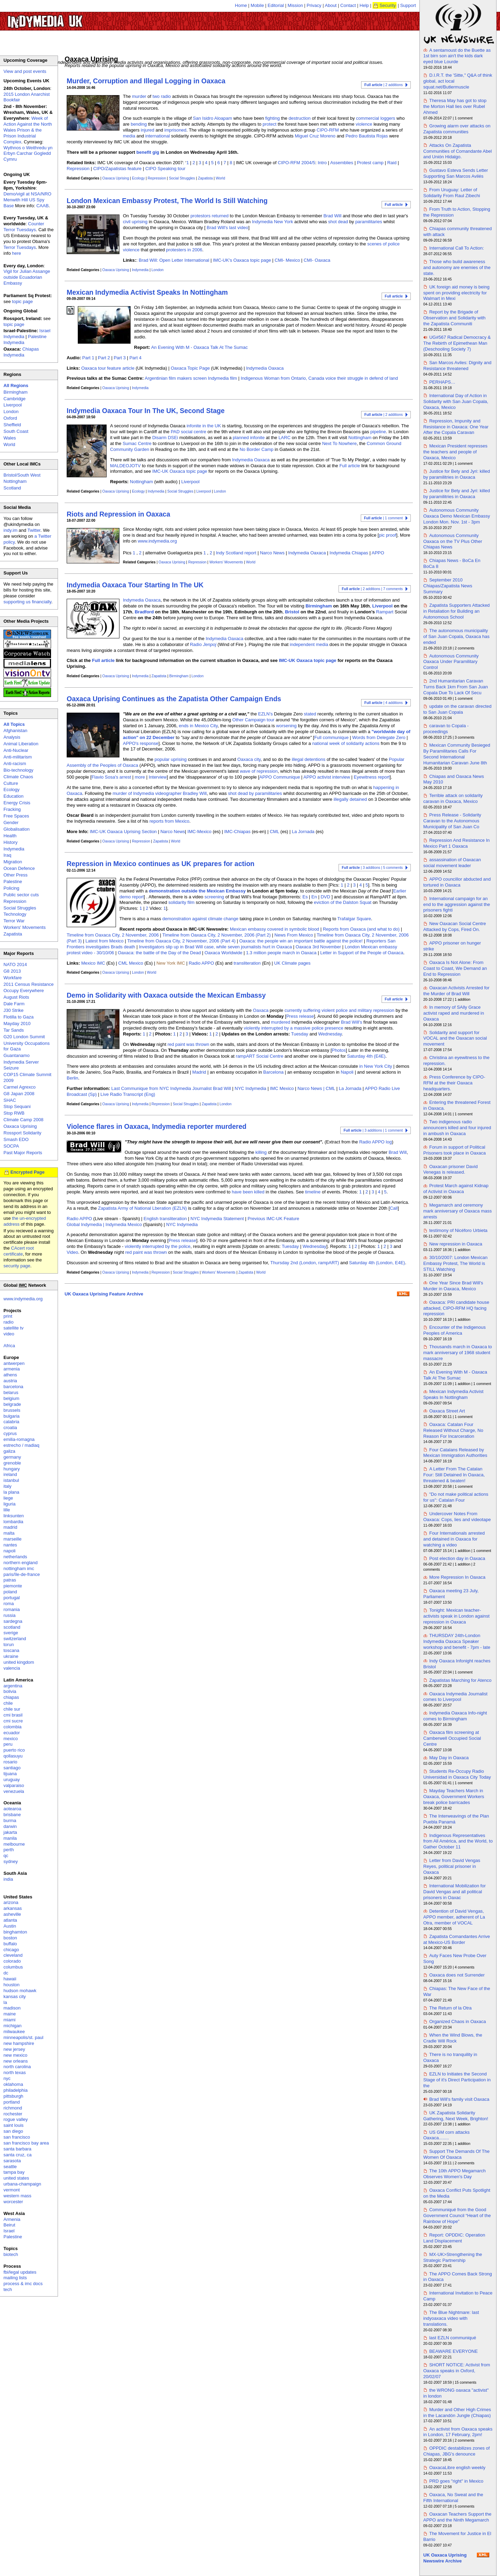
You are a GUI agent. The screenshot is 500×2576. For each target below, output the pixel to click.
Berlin (72, 1078)
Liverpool (190, 481)
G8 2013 (12, 971)
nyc (6, 2078)
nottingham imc (18, 1568)
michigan (12, 2025)
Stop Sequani (17, 1106)
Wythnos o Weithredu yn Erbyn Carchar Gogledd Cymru (27, 153)
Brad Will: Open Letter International (174, 260)
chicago (11, 1949)
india (8, 1879)
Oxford (10, 418)
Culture (10, 783)
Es (305, 896)
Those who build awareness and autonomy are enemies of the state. (457, 267)
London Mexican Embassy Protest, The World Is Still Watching (167, 200)
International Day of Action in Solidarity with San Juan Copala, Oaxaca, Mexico (455, 401)
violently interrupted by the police (157, 1246)
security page (16, 1265)
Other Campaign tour (253, 719)
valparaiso (13, 1785)
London (157, 270)
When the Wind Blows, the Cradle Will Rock (452, 2038)
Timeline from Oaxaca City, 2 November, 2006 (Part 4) (181, 940)
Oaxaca (260, 1010)
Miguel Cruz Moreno (315, 136)
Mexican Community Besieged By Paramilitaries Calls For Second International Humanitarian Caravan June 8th (456, 753)
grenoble (12, 1463)
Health (10, 835)
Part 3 (120, 357)
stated (310, 713)
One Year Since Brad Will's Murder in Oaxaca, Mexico (453, 1285)
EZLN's (265, 713)
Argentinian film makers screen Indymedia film (191, 378)
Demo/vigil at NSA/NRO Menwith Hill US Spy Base (27, 199)
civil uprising (135, 221)
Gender (10, 822)
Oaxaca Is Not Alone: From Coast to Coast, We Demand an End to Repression (455, 968)
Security (388, 5)
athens (10, 1374)
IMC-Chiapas (237, 831)
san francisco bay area (26, 2143)
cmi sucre (13, 1720)
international (157, 136)
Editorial (276, 5)
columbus (13, 1967)
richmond (12, 2108)
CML (274, 831)
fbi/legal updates (19, 2272)
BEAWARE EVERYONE (453, 2351)
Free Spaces (16, 816)
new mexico (15, 2055)
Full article (349, 465)
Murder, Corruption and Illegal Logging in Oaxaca (146, 81)
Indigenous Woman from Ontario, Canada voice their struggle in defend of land (319, 378)
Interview (158, 777)
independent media (309, 644)
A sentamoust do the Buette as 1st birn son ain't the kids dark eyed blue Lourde (457, 56)
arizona (10, 1902)
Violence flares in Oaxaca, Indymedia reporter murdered (157, 1126)
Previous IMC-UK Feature (273, 1218)
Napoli (347, 1072)
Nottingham (359, 437)
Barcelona (273, 1072)
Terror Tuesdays (19, 247)
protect (269, 124)
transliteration (247, 963)
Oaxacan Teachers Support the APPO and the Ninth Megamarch (457, 2517)
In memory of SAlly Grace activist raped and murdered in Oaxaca (453, 1013)
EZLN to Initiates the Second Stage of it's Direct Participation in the (457, 2079)
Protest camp (370, 162)
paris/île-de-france (21, 1574)
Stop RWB (13, 1113)
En (314, 896)
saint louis (13, 2125)
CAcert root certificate (18, 1251)
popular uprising (171, 759)
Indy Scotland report (236, 552)
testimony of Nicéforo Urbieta (458, 1230)
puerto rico (14, 1750)
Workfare (12, 977)
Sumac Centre (137, 443)
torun (8, 1644)
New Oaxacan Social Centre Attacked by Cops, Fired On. (454, 926)
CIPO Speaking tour (165, 168)
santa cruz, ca (17, 2154)
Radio (203, 644)
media (129, 136)
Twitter (34, 530)
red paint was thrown (188, 1044)
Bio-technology (18, 770)
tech (7, 2289)
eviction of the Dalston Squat (343, 902)
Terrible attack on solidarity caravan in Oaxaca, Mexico (453, 798)
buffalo (10, 1943)
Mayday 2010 (17, 1023)
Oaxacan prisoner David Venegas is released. (450, 1169)
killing (261, 1152)
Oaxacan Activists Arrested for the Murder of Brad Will (456, 990)
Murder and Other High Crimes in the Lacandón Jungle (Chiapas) (457, 2412)
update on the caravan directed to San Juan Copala (457, 709)
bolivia (9, 1691)
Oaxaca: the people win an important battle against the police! (301, 940)
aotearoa (12, 1808)
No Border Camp (257, 449)
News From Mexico (293, 935)
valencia (11, 1668)
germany (12, 1457)
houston (11, 1984)
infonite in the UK (203, 425)
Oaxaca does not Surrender (457, 1975)
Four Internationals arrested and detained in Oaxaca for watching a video (454, 1538)
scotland (11, 1627)
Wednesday (330, 1034)
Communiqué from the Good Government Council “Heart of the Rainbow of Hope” (457, 2215)
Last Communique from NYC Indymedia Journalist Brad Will (171, 1088)
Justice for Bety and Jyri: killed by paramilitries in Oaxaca (456, 474)
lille (6, 1509)
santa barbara (17, 2148)
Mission (295, 5)
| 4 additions (383, 703)
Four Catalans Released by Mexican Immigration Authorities (455, 1452)
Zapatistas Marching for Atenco (460, 1680)
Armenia (11, 2219)
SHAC (9, 1100)
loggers (387, 118)
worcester (13, 2201)
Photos (339, 1050)
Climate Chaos (18, 776)
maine (9, 2013)
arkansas (12, 1908)
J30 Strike (13, 1010)
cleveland (13, 1955)
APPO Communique (279, 777)
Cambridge (14, 398)
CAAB (42, 205)
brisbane (12, 1814)
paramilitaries (368, 221)
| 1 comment (383, 518)
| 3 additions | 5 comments (372, 868)
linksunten (13, 1515)
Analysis (11, 737)
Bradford (144, 611)
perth (8, 1849)
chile (8, 1703)
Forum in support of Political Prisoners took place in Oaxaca (454, 1150)
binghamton (15, 1932)
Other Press (15, 875)
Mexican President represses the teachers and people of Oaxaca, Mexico (455, 451)
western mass (17, 2195)
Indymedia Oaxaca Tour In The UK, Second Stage (146, 410)
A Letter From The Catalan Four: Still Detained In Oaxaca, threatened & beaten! (454, 1474)
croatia (10, 1427)
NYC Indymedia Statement (217, 1218)
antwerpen (14, 1363)
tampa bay (14, 2172)
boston (10, 1937)
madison (11, 2008)
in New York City (375, 1066)
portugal (11, 1597)
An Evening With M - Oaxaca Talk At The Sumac (199, 347)
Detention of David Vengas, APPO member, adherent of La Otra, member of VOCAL (454, 1916)
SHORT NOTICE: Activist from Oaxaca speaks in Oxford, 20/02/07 (456, 2370)
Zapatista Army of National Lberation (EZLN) (142, 1208)
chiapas (11, 1697)
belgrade (12, 1404)
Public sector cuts (21, 894)
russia (9, 1615)
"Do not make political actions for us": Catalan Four (455, 1497)
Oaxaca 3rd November (318, 946)
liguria (9, 1504)
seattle (10, 2166)
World (220, 178)
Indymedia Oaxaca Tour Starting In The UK (135, 585)
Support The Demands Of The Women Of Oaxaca (456, 2154)
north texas (14, 2072)
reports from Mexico (169, 821)
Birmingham (319, 606)
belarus (10, 1392)
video (8, 1333)
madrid (10, 1527)
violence (364, 124)
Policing (11, 888)
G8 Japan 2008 (18, 1093)
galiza (9, 1451)
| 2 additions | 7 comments (372, 589)
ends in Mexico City (198, 725)
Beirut (9, 2224)
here (16, 253)
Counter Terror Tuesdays (23, 226)
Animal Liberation (20, 743)
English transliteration (165, 1218)
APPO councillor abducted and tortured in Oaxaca (457, 882)
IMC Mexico (282, 1088)
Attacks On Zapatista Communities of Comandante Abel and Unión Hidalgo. (457, 151)
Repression (78, 168)
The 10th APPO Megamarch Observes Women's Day (454, 2173)
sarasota (12, 2160)
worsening (286, 725)
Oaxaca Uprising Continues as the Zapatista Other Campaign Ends (174, 699)
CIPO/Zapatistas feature (117, 168)
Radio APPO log (375, 1141)
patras (9, 1580)
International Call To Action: (456, 248)
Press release (300, 1016)
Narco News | (312, 1088)
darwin (10, 1826)
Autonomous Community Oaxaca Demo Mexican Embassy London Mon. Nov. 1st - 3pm (456, 516)
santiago (11, 1767)
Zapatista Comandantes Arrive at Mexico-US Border (456, 1939)
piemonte (12, 1585)
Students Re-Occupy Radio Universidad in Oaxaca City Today (457, 1774)
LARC (284, 437)
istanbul (11, 1480)
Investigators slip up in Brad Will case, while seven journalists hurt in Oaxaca (215, 946)
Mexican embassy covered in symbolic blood (274, 929)
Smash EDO (15, 1139)
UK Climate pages (292, 963)
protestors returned (209, 215)
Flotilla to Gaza (18, 1017)
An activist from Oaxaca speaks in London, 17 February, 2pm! (457, 2431)
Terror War (14, 920)
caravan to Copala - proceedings (446, 728)
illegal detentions (308, 759)
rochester (12, 2113)
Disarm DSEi (165, 437)
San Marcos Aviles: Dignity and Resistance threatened (457, 365)
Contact (348, 5)
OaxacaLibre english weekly (457, 2467)
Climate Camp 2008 (23, 1119)
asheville (12, 1914)
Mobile (257, 5)
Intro (322, 162)
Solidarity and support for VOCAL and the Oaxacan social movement (455, 1038)
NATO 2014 (15, 964)
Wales (9, 437)
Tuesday (299, 1034)
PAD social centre (188, 431)
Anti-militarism (17, 757)
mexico (10, 1738)
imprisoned (175, 130)
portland (11, 2102)
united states (16, 2178)
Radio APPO (201, 963)
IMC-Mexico (199, 831)
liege (8, 1498)
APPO (378, 552)
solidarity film (181, 902)
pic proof (387, 535)
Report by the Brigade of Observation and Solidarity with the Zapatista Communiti (454, 317)
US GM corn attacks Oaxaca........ (446, 2135)
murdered (280, 1022)
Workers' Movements (226, 562)
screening (214, 896)
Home (241, 5)
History (10, 842)
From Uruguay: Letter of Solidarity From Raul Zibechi (451, 192)
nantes (10, 1544)
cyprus (10, 1433)
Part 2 (104, 357)
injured (147, 130)
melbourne (14, 1844)
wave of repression (259, 771)
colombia (12, 1726)
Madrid (199, 1072)
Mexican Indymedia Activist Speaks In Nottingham (147, 292)
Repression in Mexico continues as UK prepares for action (161, 863)
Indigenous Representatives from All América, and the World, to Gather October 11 (458, 1841)
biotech (10, 2254)
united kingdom (18, 1662)
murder (139, 96)
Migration (12, 861)
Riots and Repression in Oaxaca (118, 514)
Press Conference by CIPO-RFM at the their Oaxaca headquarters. (454, 1082)
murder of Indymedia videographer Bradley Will (159, 793)
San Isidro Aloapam (212, 118)
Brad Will (332, 215)
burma (9, 1820)
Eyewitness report (372, 777)
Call (394, 1208)
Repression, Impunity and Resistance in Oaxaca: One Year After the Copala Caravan (456, 426)
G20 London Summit (24, 1036)
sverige (10, 1632)
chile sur (11, 1709)
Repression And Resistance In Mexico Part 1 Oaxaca (456, 843)
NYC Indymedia (250, 1088)
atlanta (10, 1920)
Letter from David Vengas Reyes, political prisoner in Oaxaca (451, 1866)
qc (5, 1855)
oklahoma (13, 2084)
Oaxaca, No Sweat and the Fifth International (453, 2497)
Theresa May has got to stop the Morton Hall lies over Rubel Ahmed (454, 106)
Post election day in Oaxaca (457, 1558)
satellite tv (13, 1328)
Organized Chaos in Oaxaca (457, 2021)
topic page (22, 301)
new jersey (14, 2049)
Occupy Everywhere (23, 990)
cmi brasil (13, 1715)
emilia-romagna (19, 1439)
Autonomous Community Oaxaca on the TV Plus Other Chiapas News (452, 541)
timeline (313, 1191)
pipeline (378, 431)
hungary (11, 1468)
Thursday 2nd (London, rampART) (304, 1262)
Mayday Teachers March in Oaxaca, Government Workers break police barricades (453, 1796)
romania (11, 1609)
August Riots (16, 997)
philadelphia (15, 2090)
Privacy (314, 5)
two (155, 96)
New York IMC (170, 963)
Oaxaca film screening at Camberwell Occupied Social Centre (452, 1738)
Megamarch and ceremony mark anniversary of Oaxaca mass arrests (457, 1210)
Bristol (292, 611)
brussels (11, 1410)
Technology (14, 914)
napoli (9, 1550)
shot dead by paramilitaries (255, 793)
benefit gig (147, 152)
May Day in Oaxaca (448, 1757)
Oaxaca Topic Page (190, 368)
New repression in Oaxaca (455, 1244)
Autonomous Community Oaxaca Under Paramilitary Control (451, 661)
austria (10, 1380)
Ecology (138, 178)
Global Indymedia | (86, 1224)
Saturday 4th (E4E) (366, 1056)
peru (7, 1744)
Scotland (12, 487)
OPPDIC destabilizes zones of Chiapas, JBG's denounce (456, 2451)
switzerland (14, 1638)
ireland (10, 1474)
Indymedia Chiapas (349, 552)
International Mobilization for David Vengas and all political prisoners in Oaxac (454, 1891)
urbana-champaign (22, 2184)
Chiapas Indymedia (21, 352)
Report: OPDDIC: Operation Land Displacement (454, 2237)
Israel (9, 2230)
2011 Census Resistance (28, 984)
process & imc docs (23, 2283)
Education (13, 796)
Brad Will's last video (227, 227)
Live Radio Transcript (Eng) (127, 1094)
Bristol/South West (22, 475)
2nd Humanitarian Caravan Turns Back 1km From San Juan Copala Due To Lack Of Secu (455, 686)
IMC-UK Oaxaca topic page (179, 471)
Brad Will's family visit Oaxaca (459, 2099)
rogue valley (15, 2119)
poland (10, 1591)
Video (72, 1252)
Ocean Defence (19, 868)
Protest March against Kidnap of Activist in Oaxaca (456, 1188)
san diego (13, 2131)
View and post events (24, 71)
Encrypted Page (27, 1172)
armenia (11, 1368)
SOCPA (11, 1146)
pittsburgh (13, 2096)
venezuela (13, 1791)
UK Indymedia (66, 18)
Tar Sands (13, 1030)
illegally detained (350, 799)
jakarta (10, 1832)
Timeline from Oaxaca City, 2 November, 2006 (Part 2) (216, 935)
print (7, 1316)
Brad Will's (351, 1022)
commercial (367, 118)
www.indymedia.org (157, 541)
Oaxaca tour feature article (107, 368)
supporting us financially (27, 601)
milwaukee (14, 2031)
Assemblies (341, 162)
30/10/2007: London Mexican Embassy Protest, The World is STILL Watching (455, 1263)
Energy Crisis (16, 802)
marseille (12, 1539)
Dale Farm (14, 1003)
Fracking (12, 809)
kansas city (14, 1996)
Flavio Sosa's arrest (111, 777)
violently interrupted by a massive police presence (293, 1028)
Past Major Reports (22, 1152)
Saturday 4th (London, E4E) (377, 1262)
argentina (12, 1685)
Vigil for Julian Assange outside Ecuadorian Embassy (26, 277)
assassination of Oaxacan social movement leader (452, 862)
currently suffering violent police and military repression (339, 1010)
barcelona (13, 1386)
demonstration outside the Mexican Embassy (197, 890)
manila (10, 1838)
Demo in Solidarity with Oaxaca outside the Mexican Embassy (166, 995)
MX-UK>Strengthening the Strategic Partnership (452, 2257)
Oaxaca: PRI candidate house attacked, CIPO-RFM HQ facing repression (456, 1308)
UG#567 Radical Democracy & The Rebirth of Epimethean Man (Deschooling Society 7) (457, 343)
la (5, 2002)
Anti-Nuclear (15, 750)
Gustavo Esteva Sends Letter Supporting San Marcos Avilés (455, 173)
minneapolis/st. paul (23, 2037)
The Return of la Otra (450, 2008)
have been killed (248, 1191)
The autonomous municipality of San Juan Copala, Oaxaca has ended (456, 636)
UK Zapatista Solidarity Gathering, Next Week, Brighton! (455, 2115)
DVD (325, 896)
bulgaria (11, 1416)
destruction (300, 118)
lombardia (13, 1521)
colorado (12, 1961)
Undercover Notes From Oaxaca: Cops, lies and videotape (457, 1516)
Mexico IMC (93, 963)
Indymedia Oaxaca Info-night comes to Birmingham (455, 1715)
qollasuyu (13, 1756)
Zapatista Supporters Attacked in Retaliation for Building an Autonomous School (456, 611)
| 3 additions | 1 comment (373, 1130)
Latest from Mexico (104, 940)
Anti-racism (14, 763)
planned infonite (249, 437)
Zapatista (205, 178)
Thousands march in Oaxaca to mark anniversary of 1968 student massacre (457, 1352)
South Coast (15, 431)
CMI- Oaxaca (317, 260)
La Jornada (303, 831)
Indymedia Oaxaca (265, 368)
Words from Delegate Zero (379, 737)
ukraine (10, 1656)
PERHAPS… (442, 382)
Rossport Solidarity (22, 1132)
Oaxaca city (249, 759)
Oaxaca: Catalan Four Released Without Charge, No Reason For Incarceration (453, 1430)
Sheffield (12, 424)
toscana (11, 1650)
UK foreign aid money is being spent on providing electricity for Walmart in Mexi (456, 292)
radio (166, 96)
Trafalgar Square (354, 918)
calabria (11, 1421)
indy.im (10, 530)
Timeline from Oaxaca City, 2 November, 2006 (113, 935)
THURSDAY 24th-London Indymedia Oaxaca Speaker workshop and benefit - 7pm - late (456, 1641)
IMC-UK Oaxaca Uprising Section (123, 831)
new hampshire (18, 2043)
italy (7, 1486)
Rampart (384, 611)
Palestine (12, 881)
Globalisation (16, 829)
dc (5, 1972)
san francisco (16, 2137)
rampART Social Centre (259, 1056)
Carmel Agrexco (19, 1087)
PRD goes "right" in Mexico (456, 2481)
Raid (392, 162)
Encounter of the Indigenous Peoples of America (454, 1330)
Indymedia (140, 270)
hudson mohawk (19, 1990)
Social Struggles (182, 178)
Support (408, 5)
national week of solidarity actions (346, 743)
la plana (11, 1492)
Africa (9, 1345)
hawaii (9, 1978)
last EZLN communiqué (452, 2337)
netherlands (15, 1556)
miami (9, 2019)
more (140, 777)
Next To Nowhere (339, 443)
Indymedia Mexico (124, 1224)
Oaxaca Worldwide (223, 952)
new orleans (15, 2061)
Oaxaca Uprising (115, 178)
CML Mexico (130, 963)
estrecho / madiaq (21, 1445)
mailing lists (15, 2277)
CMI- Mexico (287, 260)
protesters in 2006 (184, 249)
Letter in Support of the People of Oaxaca (361, 952)
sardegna (12, 1621)
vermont (11, 2189)
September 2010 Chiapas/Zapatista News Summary (447, 585)
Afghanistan (15, 730)
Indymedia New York (272, 221)
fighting (272, 118)
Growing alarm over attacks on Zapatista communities (456, 128)
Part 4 (136, 357)
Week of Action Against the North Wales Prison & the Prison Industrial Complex (27, 130)
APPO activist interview (326, 777)
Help (364, 5)
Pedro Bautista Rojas (366, 136)
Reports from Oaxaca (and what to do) (361, 929)
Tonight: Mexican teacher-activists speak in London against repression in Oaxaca (456, 1616)
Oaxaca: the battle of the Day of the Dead (159, 952)
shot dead (338, 221)
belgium (11, 1398)
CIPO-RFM (328, 130)
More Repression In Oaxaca (457, 1577)
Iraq (7, 855)
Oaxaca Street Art (447, 1410)
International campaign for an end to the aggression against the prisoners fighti (456, 904)
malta (9, 1533)
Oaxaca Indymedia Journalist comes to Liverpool (455, 1696)
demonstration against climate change (200, 918)
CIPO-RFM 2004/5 (296, 162)
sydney (10, 1861)
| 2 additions (383, 85)
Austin (9, 1926)
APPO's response (140, 743)
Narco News (272, 552)
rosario (10, 1761)
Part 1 (88, 357)
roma (8, 1603)
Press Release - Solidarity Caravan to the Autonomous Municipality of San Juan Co (452, 820)
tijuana (10, 1773)
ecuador (11, 1732)
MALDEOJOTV (125, 465)
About (331, 5)
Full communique (331, 737)
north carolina (17, 2066)
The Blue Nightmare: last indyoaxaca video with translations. (451, 2318)
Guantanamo (16, 1055)
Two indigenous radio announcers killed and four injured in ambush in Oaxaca (457, 1127)
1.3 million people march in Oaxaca (281, 952)
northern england (20, 1562)
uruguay (11, 1779)
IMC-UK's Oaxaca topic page (242, 260)
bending (139, 124)
